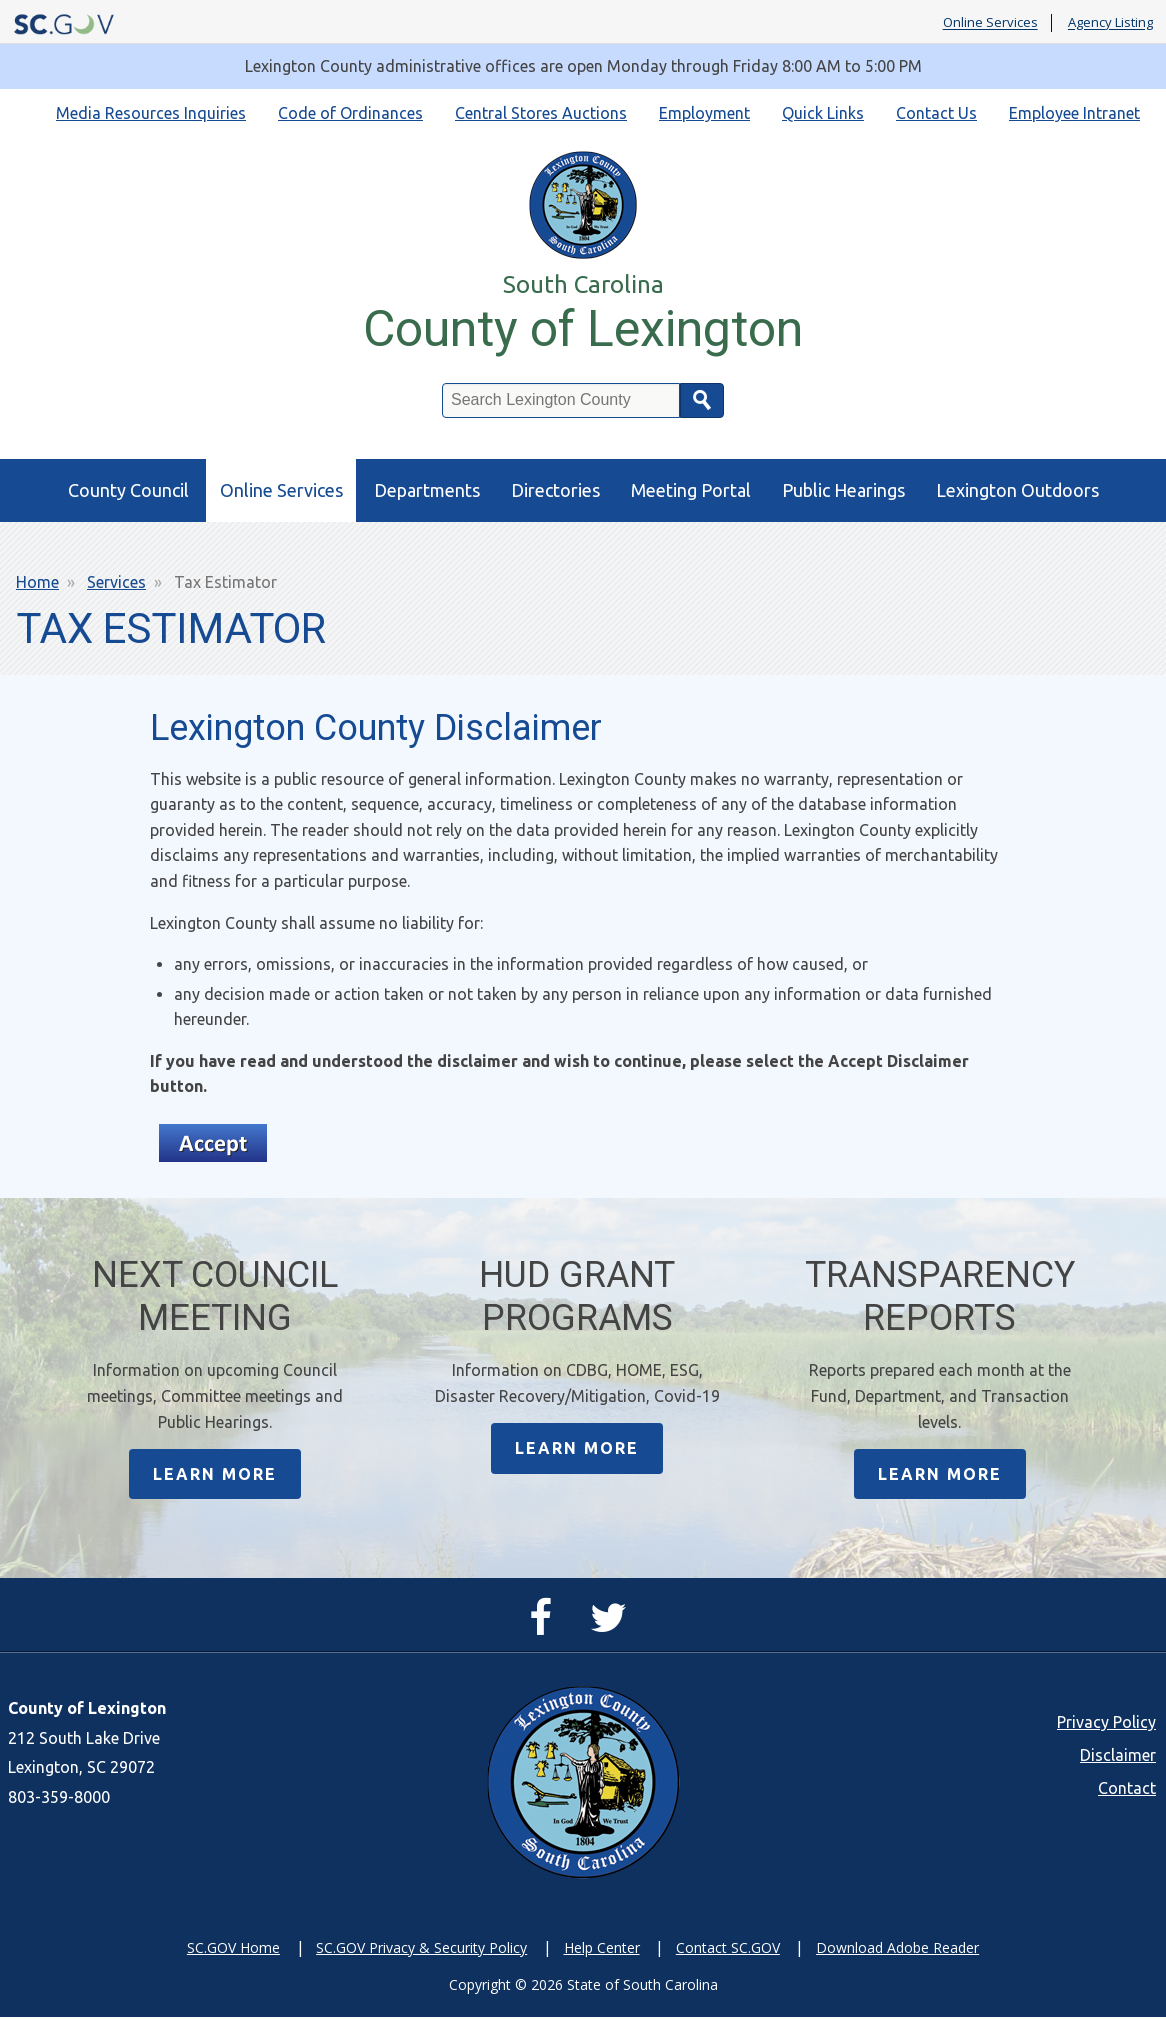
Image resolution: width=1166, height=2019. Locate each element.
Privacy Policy (1106, 1723)
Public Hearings (843, 490)
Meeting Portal (691, 490)
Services (116, 582)
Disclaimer (1118, 1756)
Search (702, 400)
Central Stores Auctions (541, 113)
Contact (1127, 1789)
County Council (128, 490)
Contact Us (936, 113)
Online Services (990, 23)
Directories (555, 490)
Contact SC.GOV (728, 1948)
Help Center (602, 1948)
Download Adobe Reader (897, 1948)
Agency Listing (1110, 23)
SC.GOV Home (233, 1948)
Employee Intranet (1074, 113)
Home (37, 582)
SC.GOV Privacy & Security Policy (421, 1948)
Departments (427, 490)
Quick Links (823, 113)
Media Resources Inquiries (151, 113)
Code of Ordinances (350, 113)
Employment (704, 113)
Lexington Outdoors (1017, 490)
